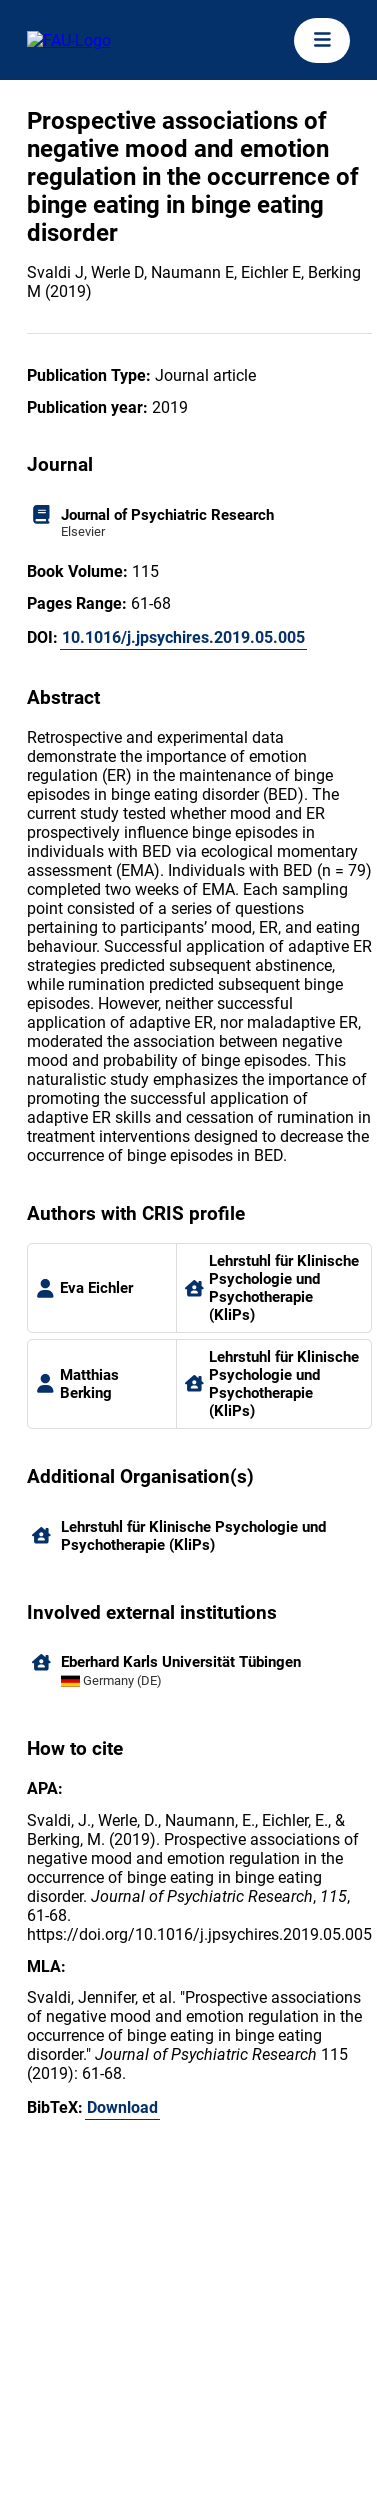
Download (122, 2107)
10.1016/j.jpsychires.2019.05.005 (183, 637)
